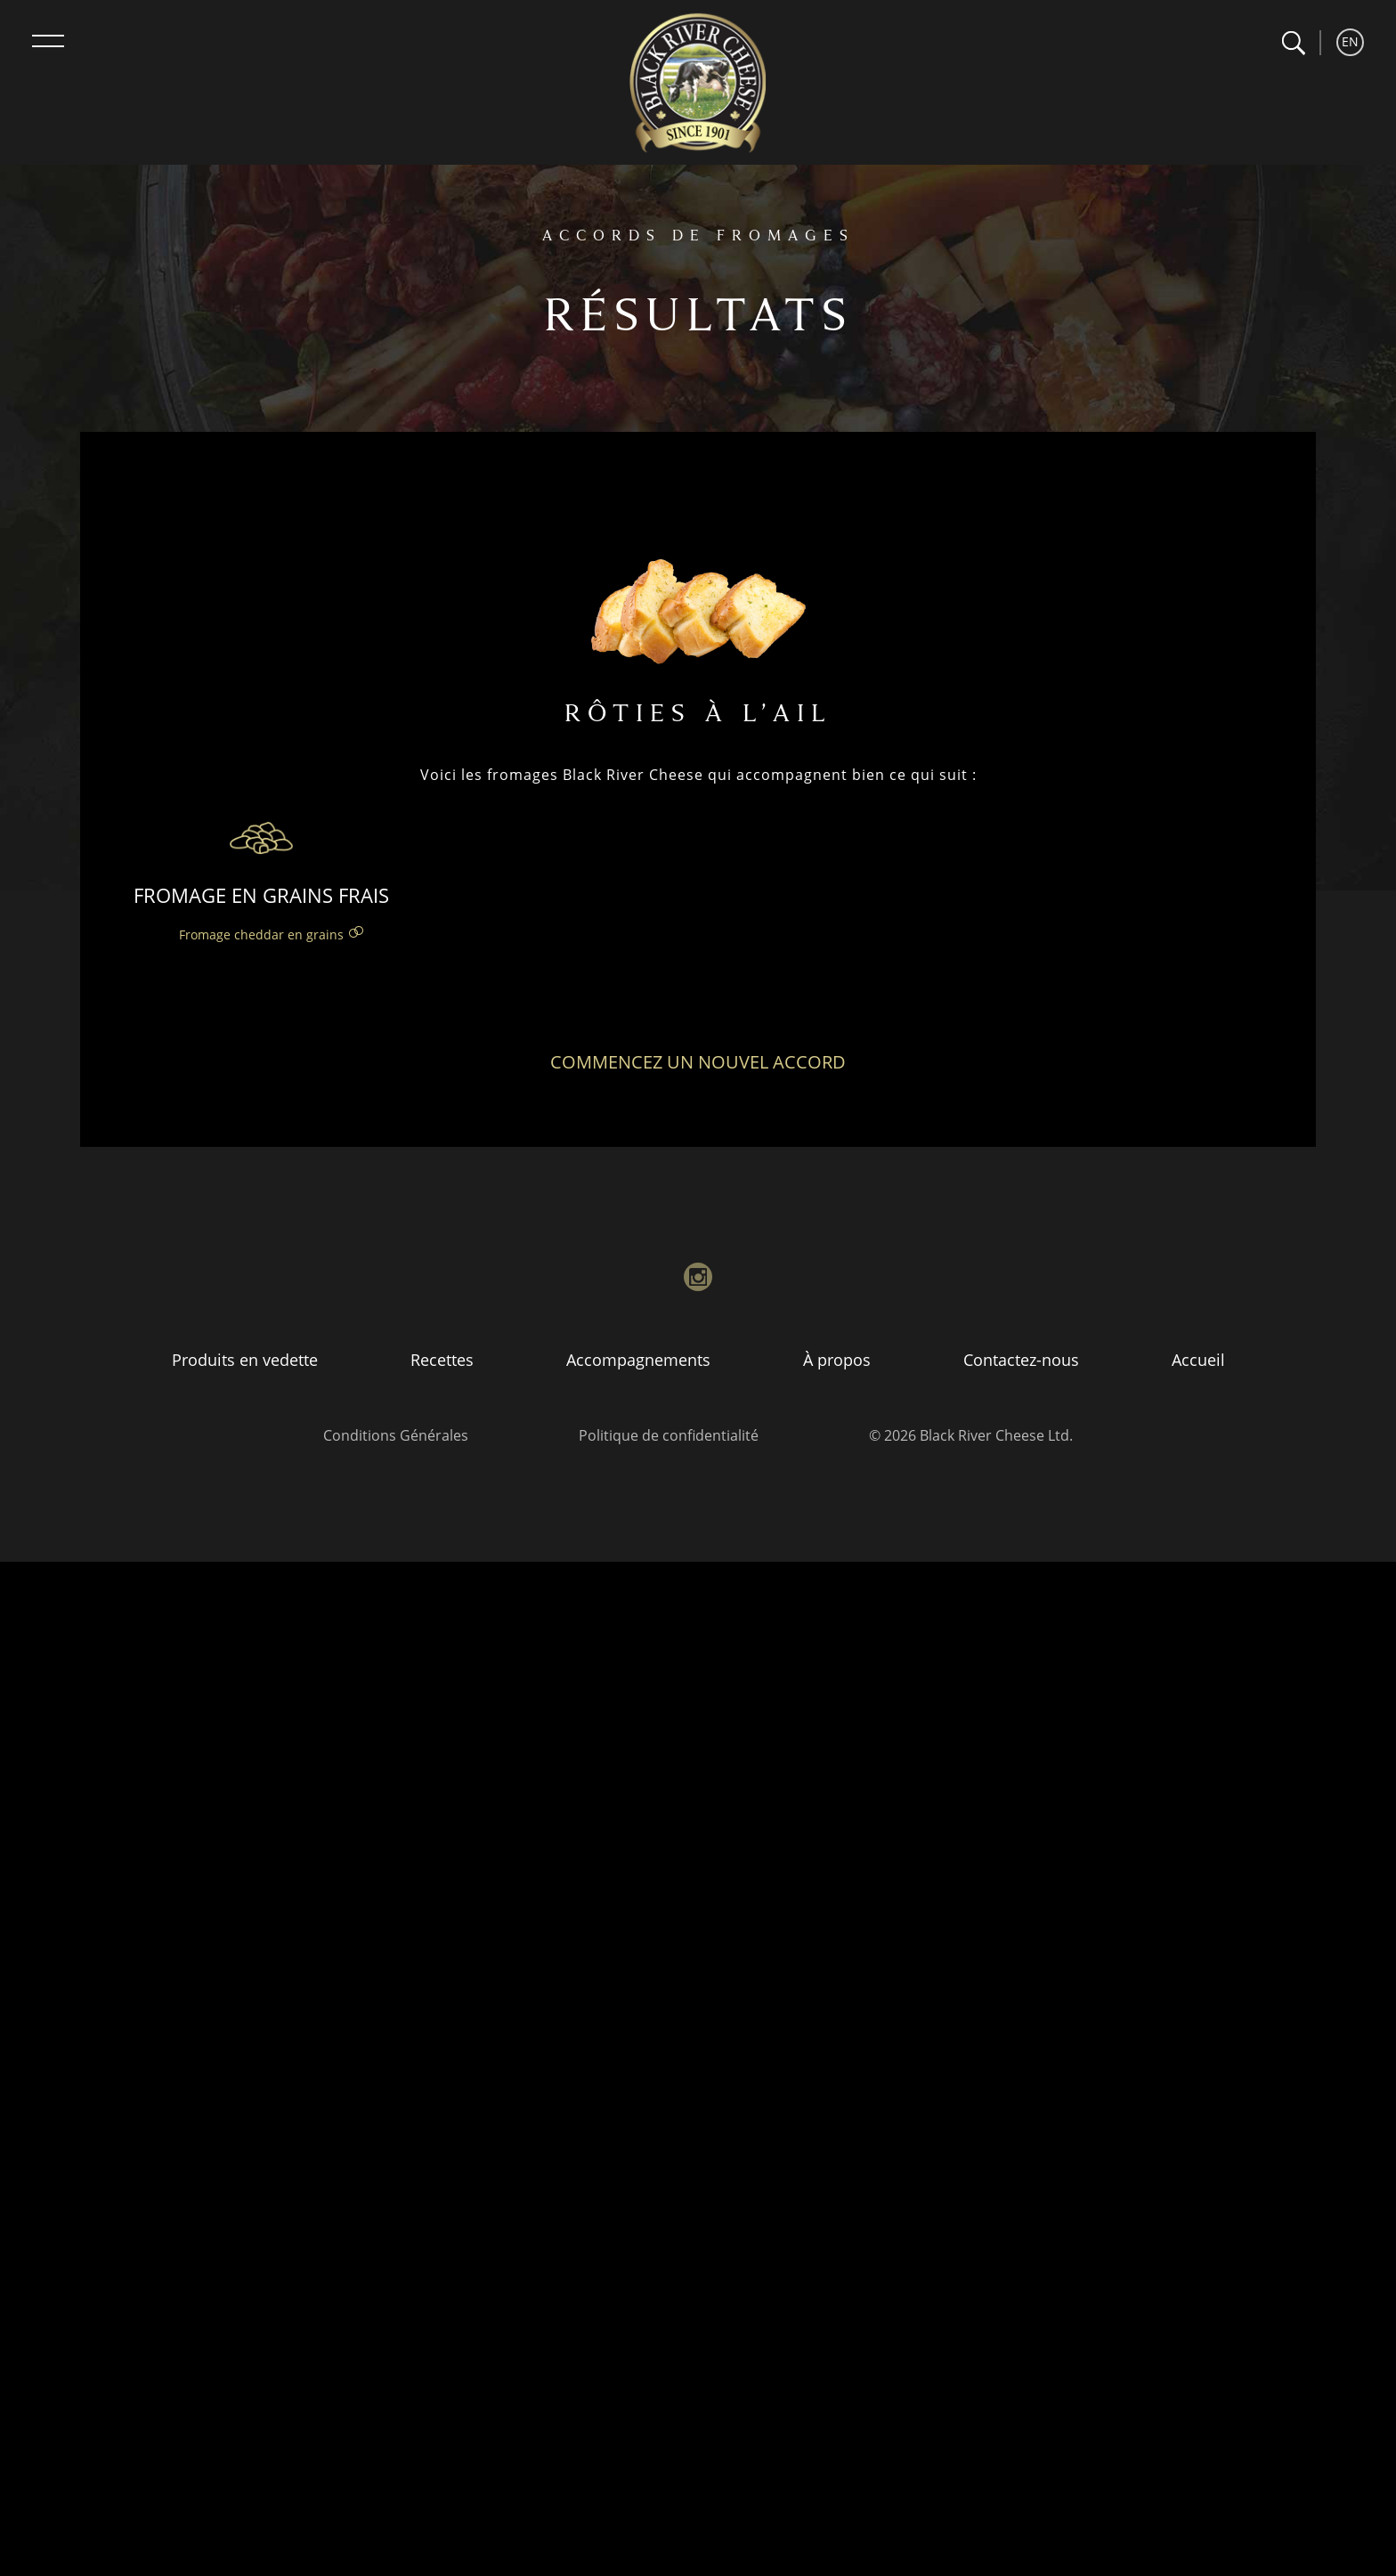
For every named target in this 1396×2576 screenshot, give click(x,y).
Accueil (1198, 1359)
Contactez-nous (1021, 1359)
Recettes (442, 1359)
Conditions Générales (395, 1435)
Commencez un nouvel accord (698, 1062)
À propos (837, 1359)
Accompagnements (638, 1359)
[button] (1293, 43)
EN (1350, 41)
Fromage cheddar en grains (261, 934)
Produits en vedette (245, 1359)
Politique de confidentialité (669, 1435)
